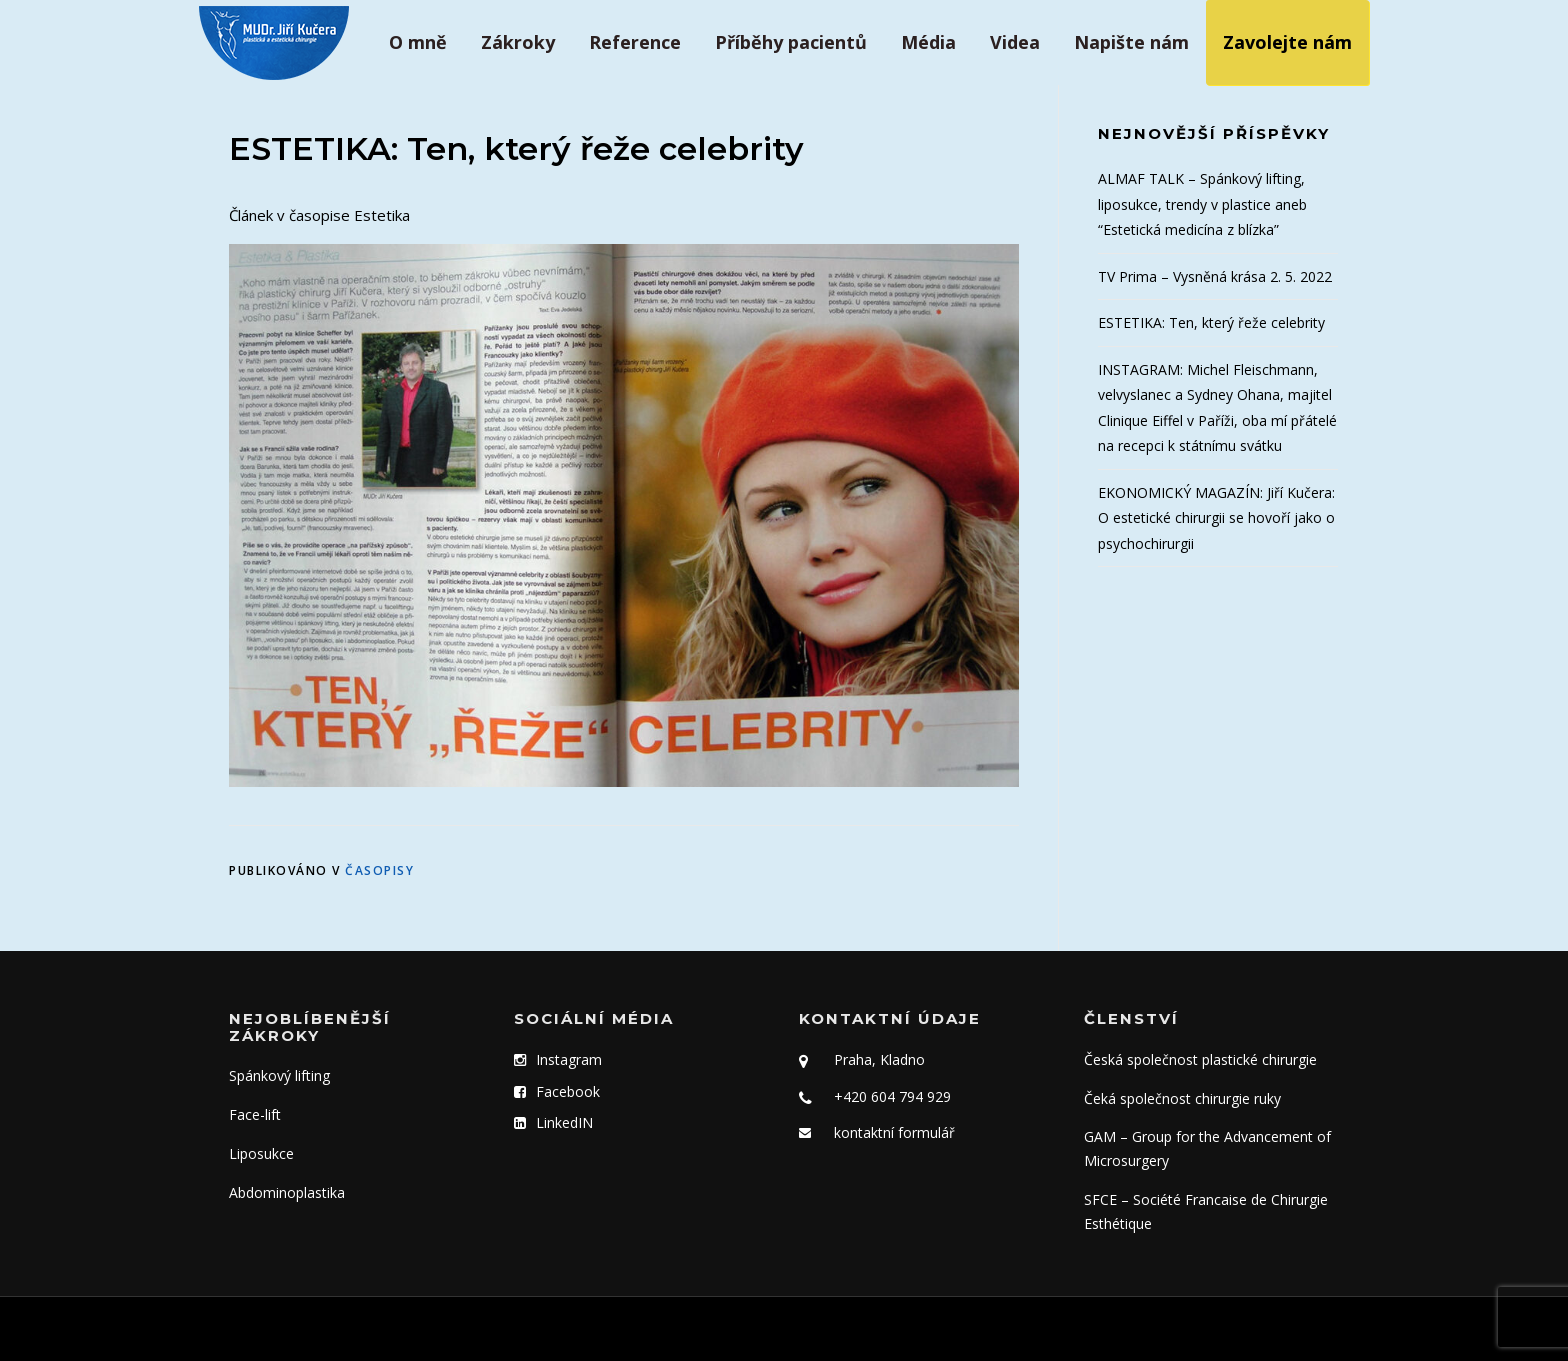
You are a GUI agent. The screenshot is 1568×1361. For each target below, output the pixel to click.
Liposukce (261, 1153)
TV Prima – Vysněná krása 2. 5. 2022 (1215, 276)
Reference (635, 42)
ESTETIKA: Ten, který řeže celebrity (1211, 322)
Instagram (569, 1059)
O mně (418, 42)
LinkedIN (564, 1122)
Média (928, 42)
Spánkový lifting (279, 1075)
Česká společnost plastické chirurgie (1200, 1059)
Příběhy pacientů (791, 42)
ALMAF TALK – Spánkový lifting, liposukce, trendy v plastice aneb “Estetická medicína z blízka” (1202, 204)
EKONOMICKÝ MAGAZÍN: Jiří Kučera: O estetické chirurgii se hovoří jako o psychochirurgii (1216, 518)
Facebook (568, 1091)
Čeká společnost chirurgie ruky (1182, 1098)
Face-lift (255, 1114)
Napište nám (1131, 42)
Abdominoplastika (287, 1192)
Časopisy (379, 870)
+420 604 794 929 (892, 1096)
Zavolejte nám (1287, 42)
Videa (1015, 42)
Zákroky (518, 42)
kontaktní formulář (894, 1132)
